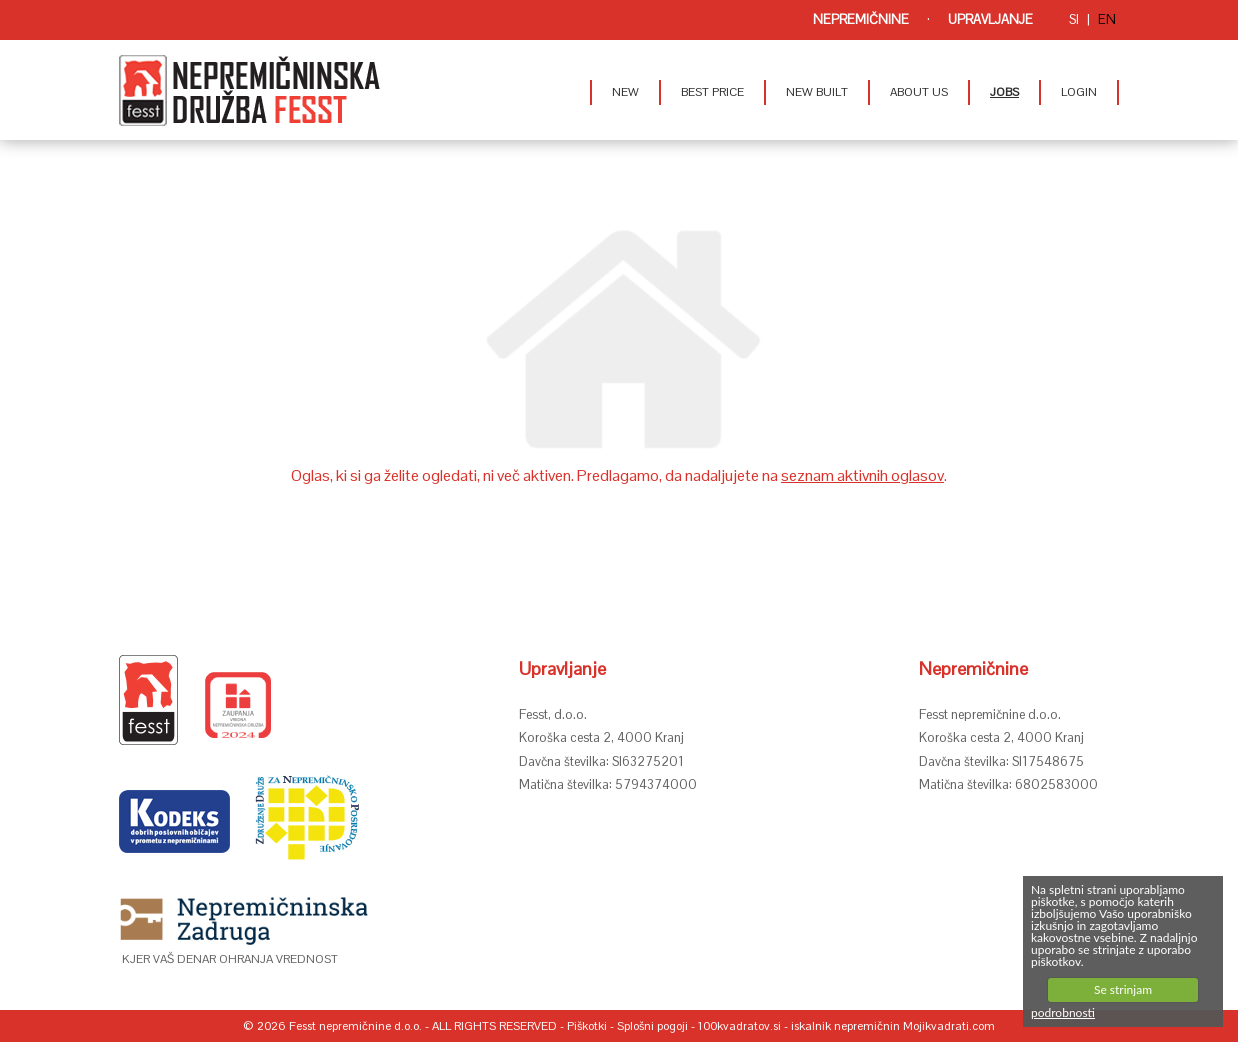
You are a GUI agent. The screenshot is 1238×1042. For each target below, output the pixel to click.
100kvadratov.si (739, 1026)
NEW (625, 92)
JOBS (1004, 92)
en (1107, 19)
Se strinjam (1123, 989)
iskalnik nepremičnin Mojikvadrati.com (893, 1026)
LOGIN (1079, 92)
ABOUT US (919, 92)
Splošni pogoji (652, 1026)
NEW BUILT (817, 92)
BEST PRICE (712, 92)
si (1074, 19)
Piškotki (587, 1026)
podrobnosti (1063, 1012)
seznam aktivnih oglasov (862, 475)
